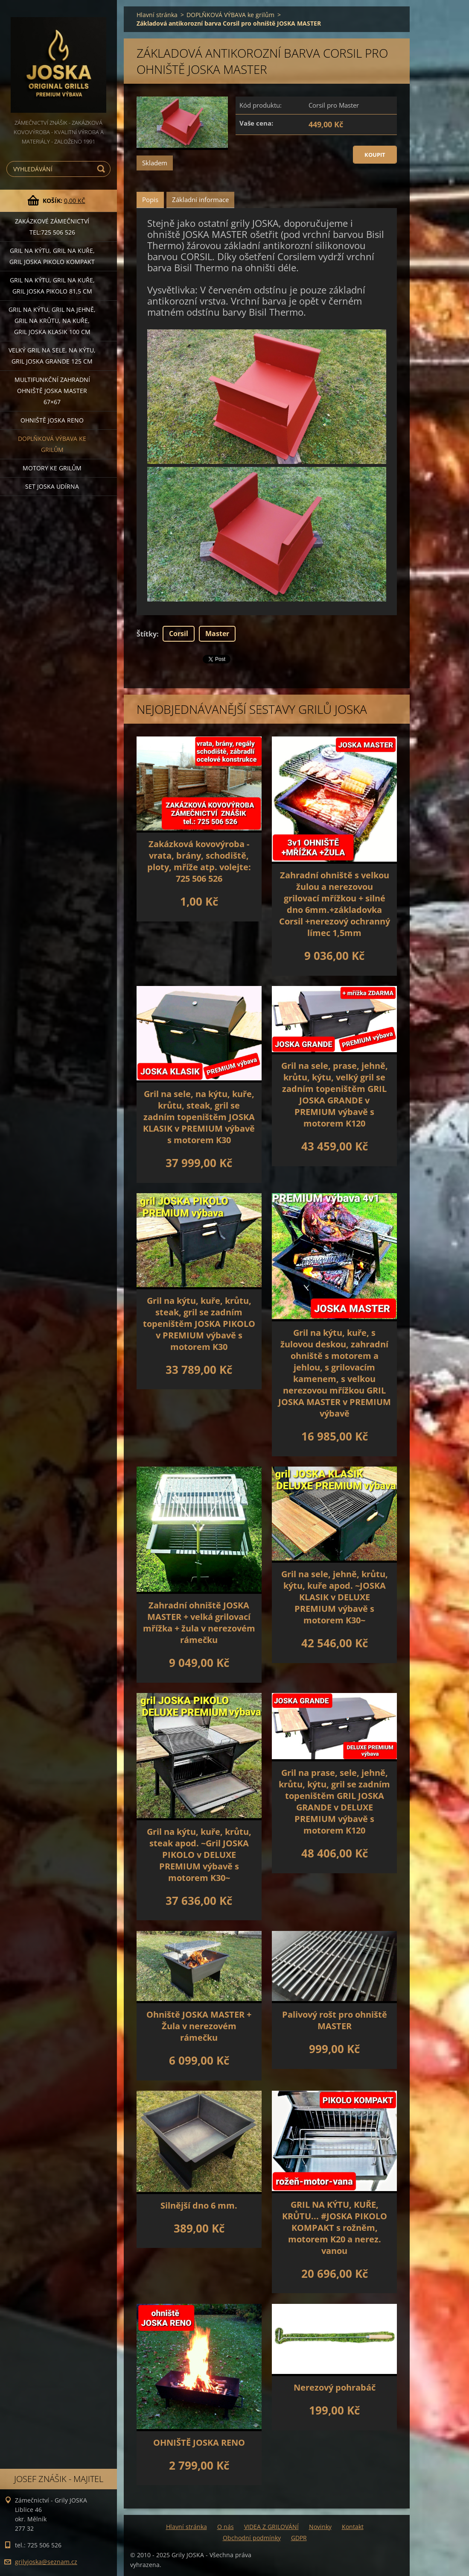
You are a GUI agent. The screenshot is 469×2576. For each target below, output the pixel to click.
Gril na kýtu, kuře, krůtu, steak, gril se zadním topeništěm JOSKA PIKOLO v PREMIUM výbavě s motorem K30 (199, 1324)
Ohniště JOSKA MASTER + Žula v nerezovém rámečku (198, 2026)
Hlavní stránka (157, 15)
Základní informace (200, 199)
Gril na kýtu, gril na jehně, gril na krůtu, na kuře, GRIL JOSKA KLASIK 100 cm (52, 320)
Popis (150, 199)
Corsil (178, 633)
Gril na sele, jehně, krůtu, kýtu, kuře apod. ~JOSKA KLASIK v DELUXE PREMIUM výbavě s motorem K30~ (334, 1597)
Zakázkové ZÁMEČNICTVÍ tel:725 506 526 (52, 226)
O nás (225, 2527)
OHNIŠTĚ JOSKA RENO (199, 2442)
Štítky (147, 634)
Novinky (320, 2527)
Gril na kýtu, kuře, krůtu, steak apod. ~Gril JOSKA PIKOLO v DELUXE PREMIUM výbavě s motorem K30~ (199, 1855)
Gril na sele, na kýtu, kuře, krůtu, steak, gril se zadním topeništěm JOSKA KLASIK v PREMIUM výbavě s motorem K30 (199, 1117)
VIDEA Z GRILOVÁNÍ (271, 2527)
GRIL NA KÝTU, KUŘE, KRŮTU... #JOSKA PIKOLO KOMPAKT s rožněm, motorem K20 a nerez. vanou (334, 2227)
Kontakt (353, 2527)
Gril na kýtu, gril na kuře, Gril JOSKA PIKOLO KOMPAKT (52, 256)
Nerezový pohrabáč (335, 2387)
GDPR (299, 2538)
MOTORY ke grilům (52, 468)
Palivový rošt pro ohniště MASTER (334, 2020)
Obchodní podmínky (252, 2538)
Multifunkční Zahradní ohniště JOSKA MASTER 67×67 (52, 391)
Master (217, 633)
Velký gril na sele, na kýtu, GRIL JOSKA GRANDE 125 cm (52, 355)
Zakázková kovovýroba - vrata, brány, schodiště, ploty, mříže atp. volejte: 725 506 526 (199, 861)
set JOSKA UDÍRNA (52, 486)
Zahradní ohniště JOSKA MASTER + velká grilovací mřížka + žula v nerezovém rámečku (199, 1622)
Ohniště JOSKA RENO (52, 420)
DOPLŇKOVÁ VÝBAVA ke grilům (52, 444)
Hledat (102, 169)
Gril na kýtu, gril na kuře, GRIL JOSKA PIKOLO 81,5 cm (52, 285)
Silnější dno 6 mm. (198, 2205)
